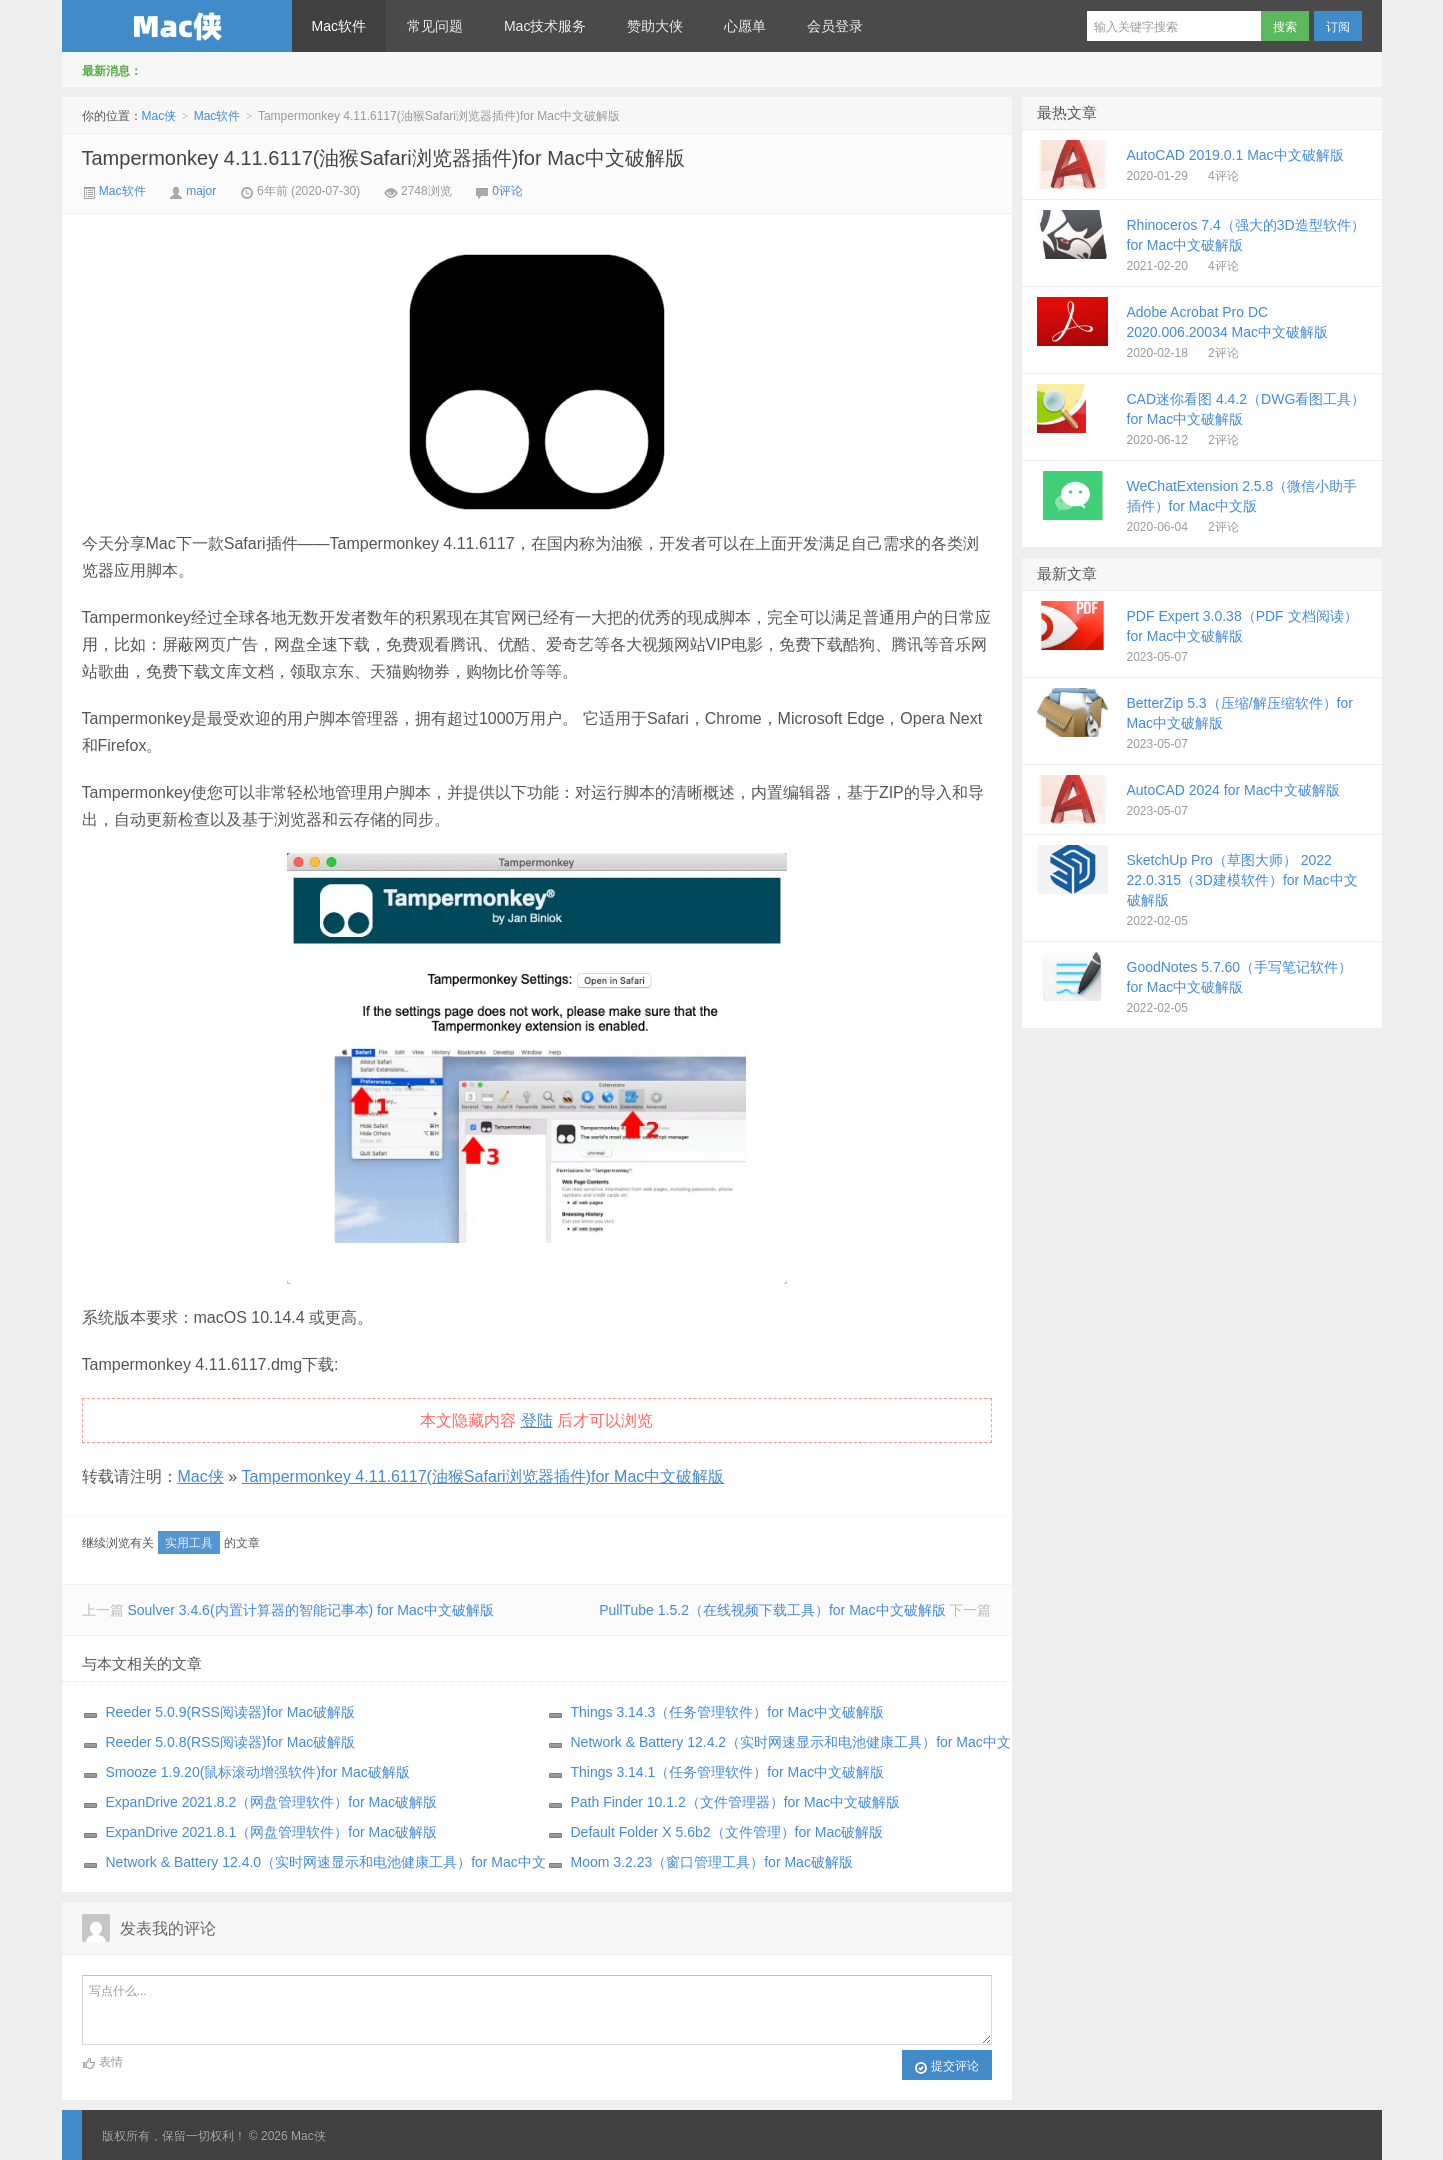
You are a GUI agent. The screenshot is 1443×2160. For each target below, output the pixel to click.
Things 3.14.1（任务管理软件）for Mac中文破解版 (728, 1772)
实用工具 (189, 1543)
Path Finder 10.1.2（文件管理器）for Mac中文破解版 (736, 1802)
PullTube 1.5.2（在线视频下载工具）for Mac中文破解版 (772, 1610)
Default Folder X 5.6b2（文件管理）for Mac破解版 (727, 1832)
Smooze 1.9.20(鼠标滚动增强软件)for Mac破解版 (258, 1772)
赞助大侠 (655, 26)
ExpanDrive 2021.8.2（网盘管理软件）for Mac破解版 (271, 1802)
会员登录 (835, 26)
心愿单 (745, 26)
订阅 (1338, 27)
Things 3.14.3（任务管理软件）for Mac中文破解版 (728, 1712)
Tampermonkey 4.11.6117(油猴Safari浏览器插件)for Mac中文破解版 (384, 158)
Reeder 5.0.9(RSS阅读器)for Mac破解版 (231, 1712)
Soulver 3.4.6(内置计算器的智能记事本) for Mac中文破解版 (310, 1610)
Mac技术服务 (545, 26)
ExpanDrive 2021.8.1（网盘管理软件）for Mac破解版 (271, 1832)
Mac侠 (177, 26)
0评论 (507, 191)
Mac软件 (339, 26)
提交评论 (946, 2067)
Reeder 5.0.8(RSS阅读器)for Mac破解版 (231, 1742)
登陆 (537, 1420)
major (201, 191)
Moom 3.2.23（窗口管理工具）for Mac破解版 (712, 1862)
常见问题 (435, 26)
